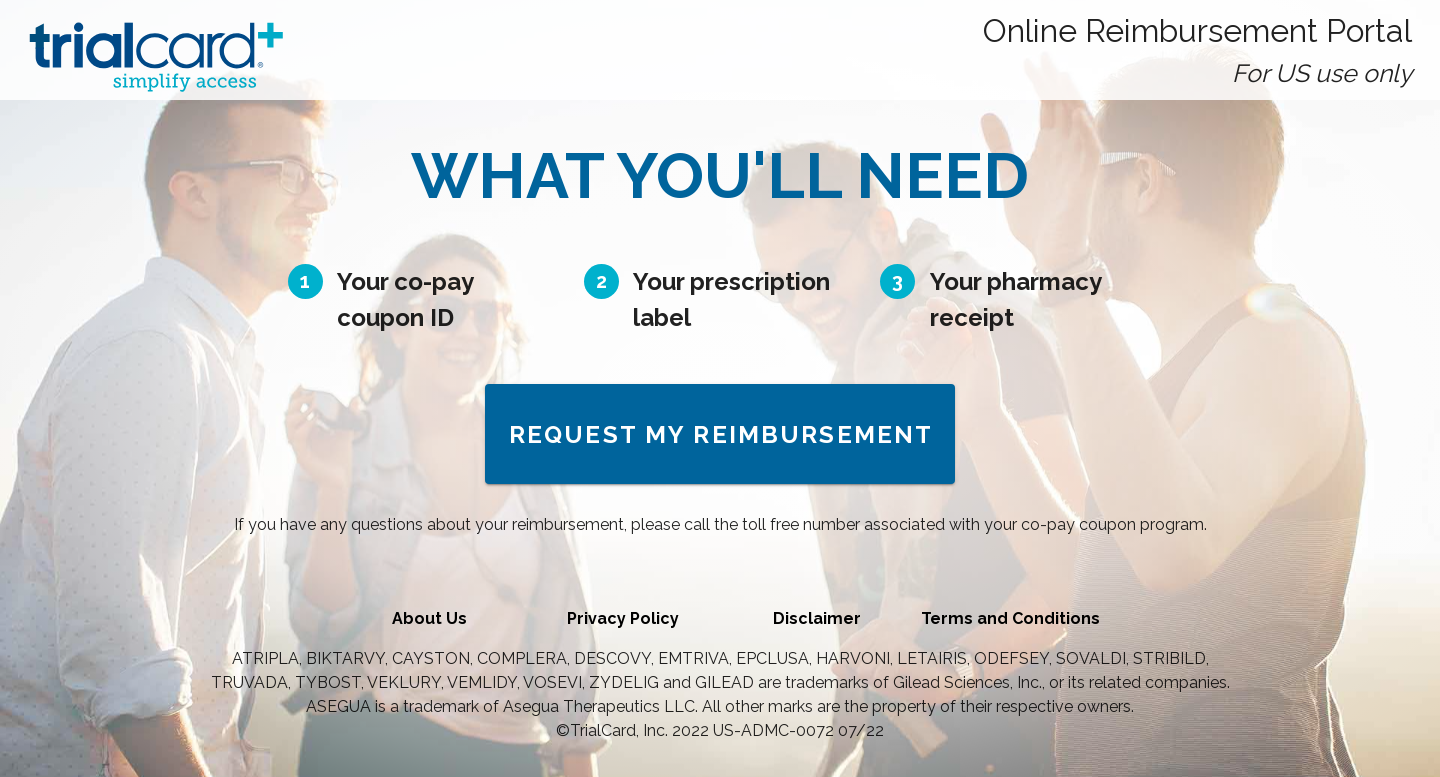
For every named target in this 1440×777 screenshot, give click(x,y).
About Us (429, 618)
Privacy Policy (623, 618)
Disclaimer (817, 618)
